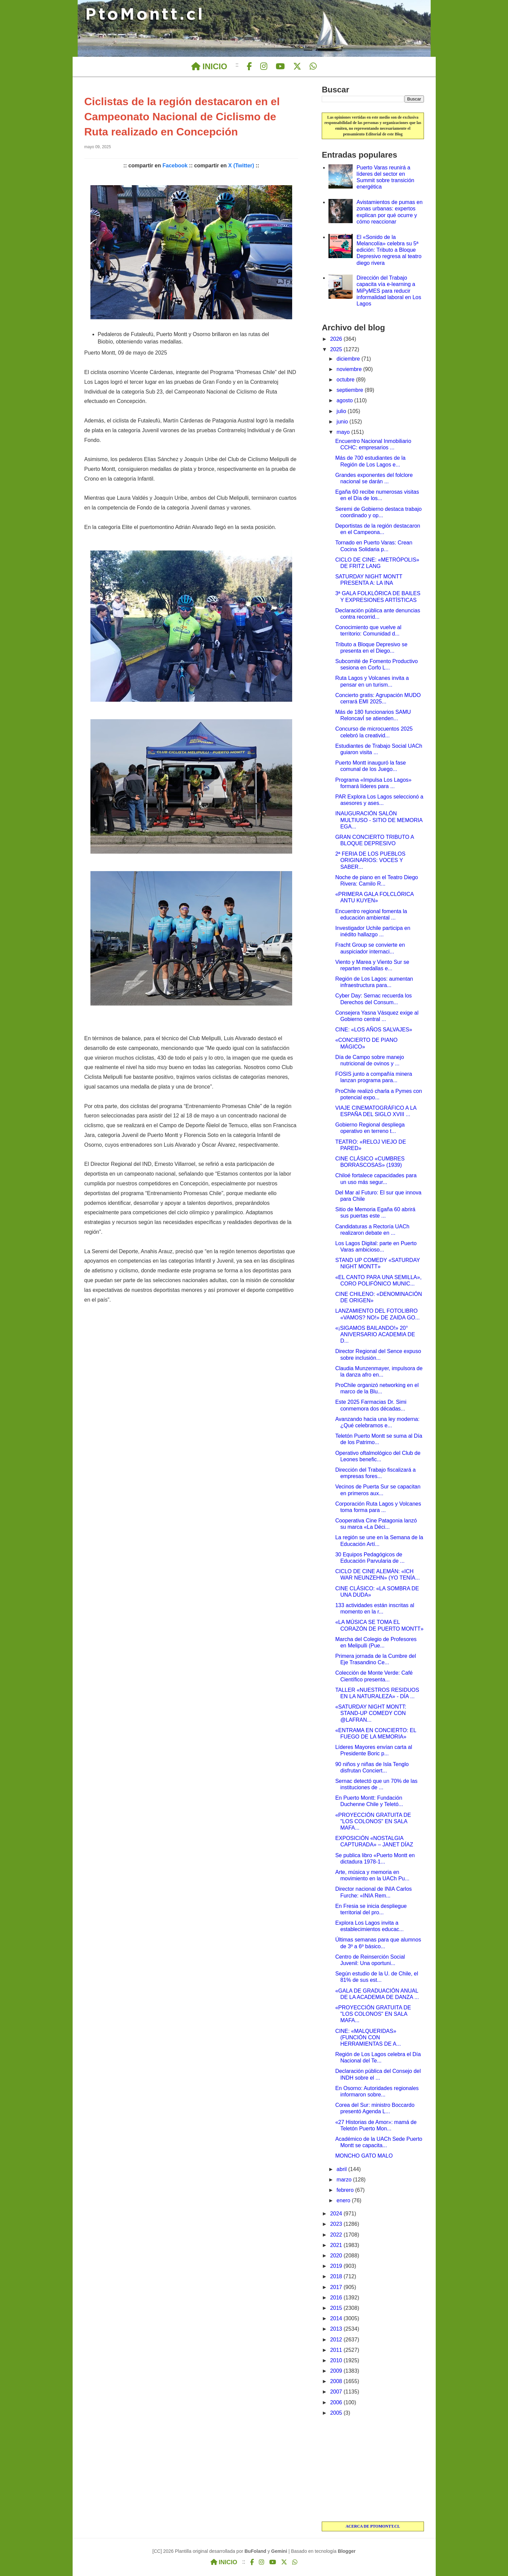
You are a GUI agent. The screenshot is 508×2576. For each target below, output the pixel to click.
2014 (337, 2318)
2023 (337, 2224)
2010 (337, 2360)
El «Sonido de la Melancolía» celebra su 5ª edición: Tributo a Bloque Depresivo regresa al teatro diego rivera (389, 250)
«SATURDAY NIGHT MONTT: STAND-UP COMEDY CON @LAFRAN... (370, 1713)
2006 (337, 2402)
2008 (337, 2381)
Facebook (175, 165)
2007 (337, 2392)
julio (342, 411)
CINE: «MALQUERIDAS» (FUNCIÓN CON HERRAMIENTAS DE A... (368, 2037)
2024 (337, 2213)
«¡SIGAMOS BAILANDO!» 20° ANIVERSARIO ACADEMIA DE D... (375, 1334)
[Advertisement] (373, 2469)
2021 (337, 2245)
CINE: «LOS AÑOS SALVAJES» (373, 1029)
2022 (337, 2235)
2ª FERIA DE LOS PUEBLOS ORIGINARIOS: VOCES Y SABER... (370, 860)
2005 (337, 2413)
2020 (337, 2255)
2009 (337, 2371)
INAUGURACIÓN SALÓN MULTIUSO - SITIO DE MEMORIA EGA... (378, 820)
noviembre (350, 369)
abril (342, 2169)
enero (344, 2200)
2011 (337, 2350)
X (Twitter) (241, 165)
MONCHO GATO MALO (364, 2156)
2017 (337, 2287)
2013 (337, 2329)
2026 (337, 339)
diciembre (349, 359)
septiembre (351, 390)
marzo (345, 2179)
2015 (337, 2308)
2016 (337, 2297)
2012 (337, 2339)
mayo (344, 432)
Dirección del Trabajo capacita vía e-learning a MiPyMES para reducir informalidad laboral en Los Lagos (389, 290)
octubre (346, 379)
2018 (337, 2276)
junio (343, 421)
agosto (345, 400)
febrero (346, 2190)
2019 (337, 2266)
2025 (337, 349)
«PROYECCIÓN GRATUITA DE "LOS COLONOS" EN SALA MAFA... (373, 1821)
